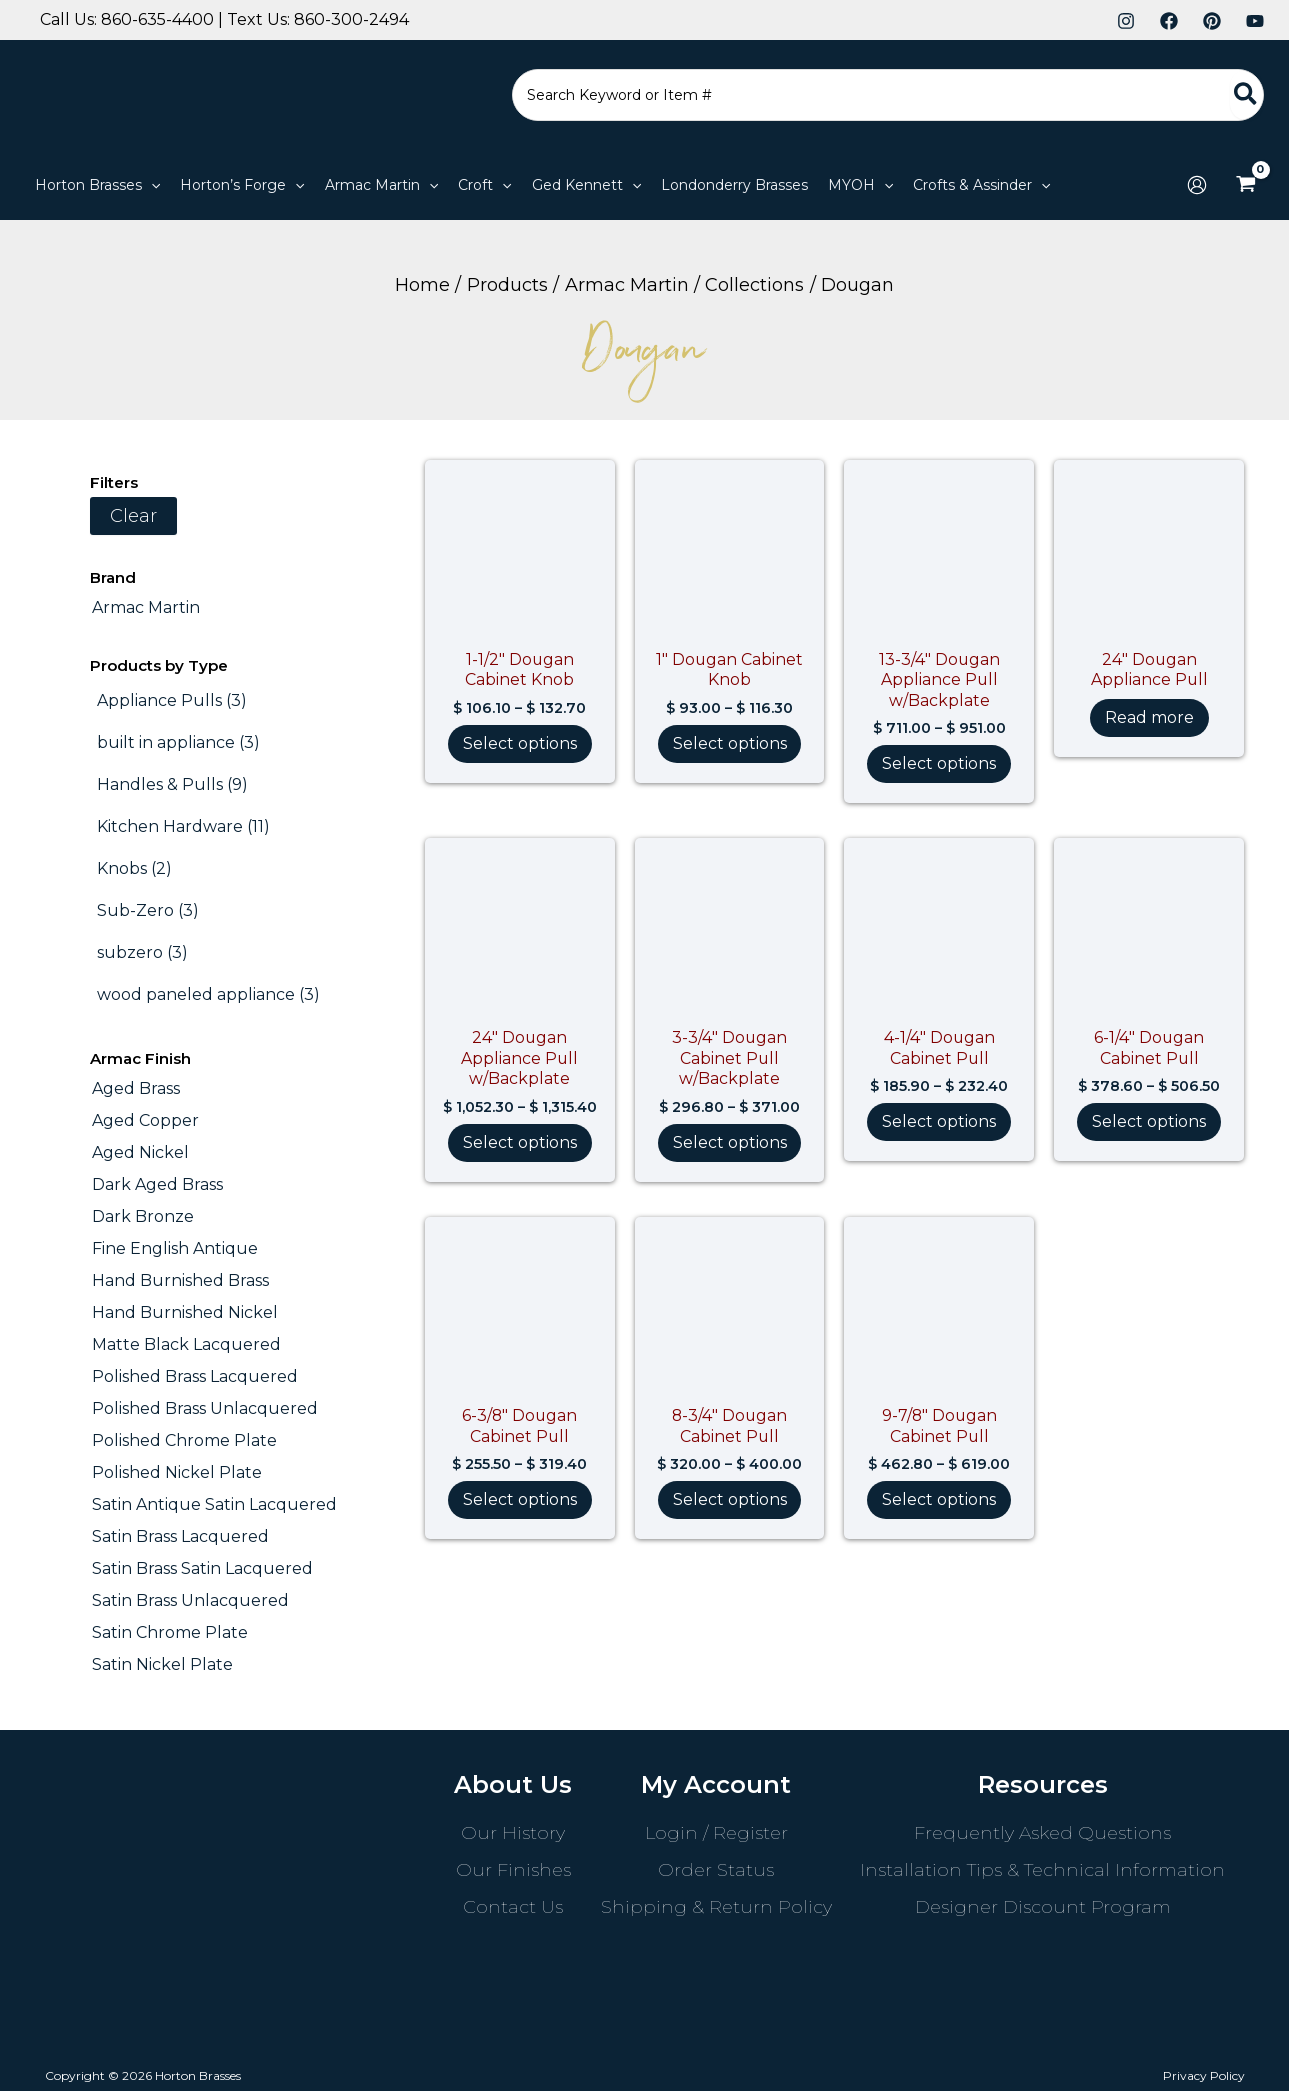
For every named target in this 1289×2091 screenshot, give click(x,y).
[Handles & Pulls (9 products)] (172, 785)
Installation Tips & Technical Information (1042, 1870)
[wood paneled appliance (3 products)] (208, 995)
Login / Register (716, 1833)
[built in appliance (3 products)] (178, 743)
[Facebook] (1169, 21)
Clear (133, 516)
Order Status (716, 1870)
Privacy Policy (1204, 2075)
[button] (151, 185)
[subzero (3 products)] (142, 953)
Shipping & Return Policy (716, 1907)
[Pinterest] (1212, 21)
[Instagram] (1126, 21)
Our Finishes (513, 1870)
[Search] (1246, 95)
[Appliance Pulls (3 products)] (172, 701)
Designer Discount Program (1043, 1907)
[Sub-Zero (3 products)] (148, 911)
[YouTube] (1255, 21)
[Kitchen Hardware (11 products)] (183, 827)
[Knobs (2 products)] (134, 869)
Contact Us (513, 1907)
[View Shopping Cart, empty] (1245, 185)
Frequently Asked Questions (1042, 1833)
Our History (513, 1833)
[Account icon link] (1197, 185)
